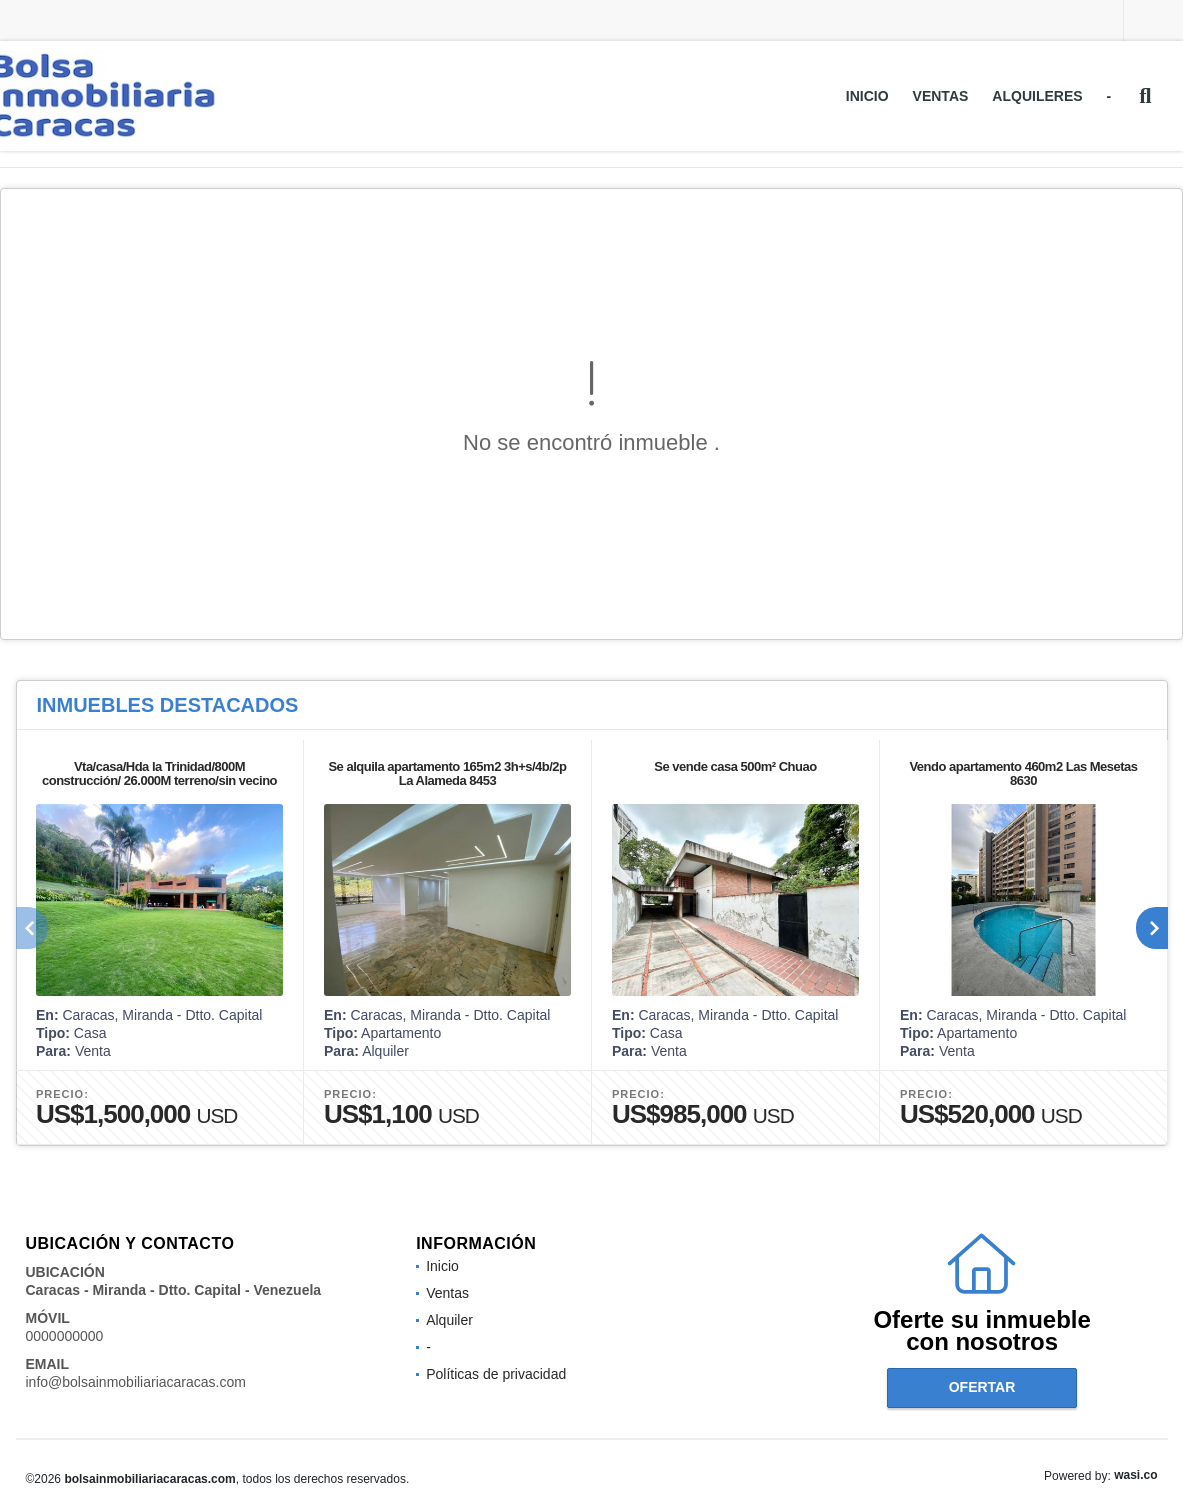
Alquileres (1037, 96)
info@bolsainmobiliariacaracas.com (136, 1382)
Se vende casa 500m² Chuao (735, 766)
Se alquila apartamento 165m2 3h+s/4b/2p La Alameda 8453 (447, 773)
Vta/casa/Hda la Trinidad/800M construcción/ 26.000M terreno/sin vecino (158, 773)
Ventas (941, 96)
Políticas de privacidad (496, 1374)
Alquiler (449, 1320)
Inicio (867, 96)
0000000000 (65, 1336)
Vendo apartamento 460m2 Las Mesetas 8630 (1023, 773)
